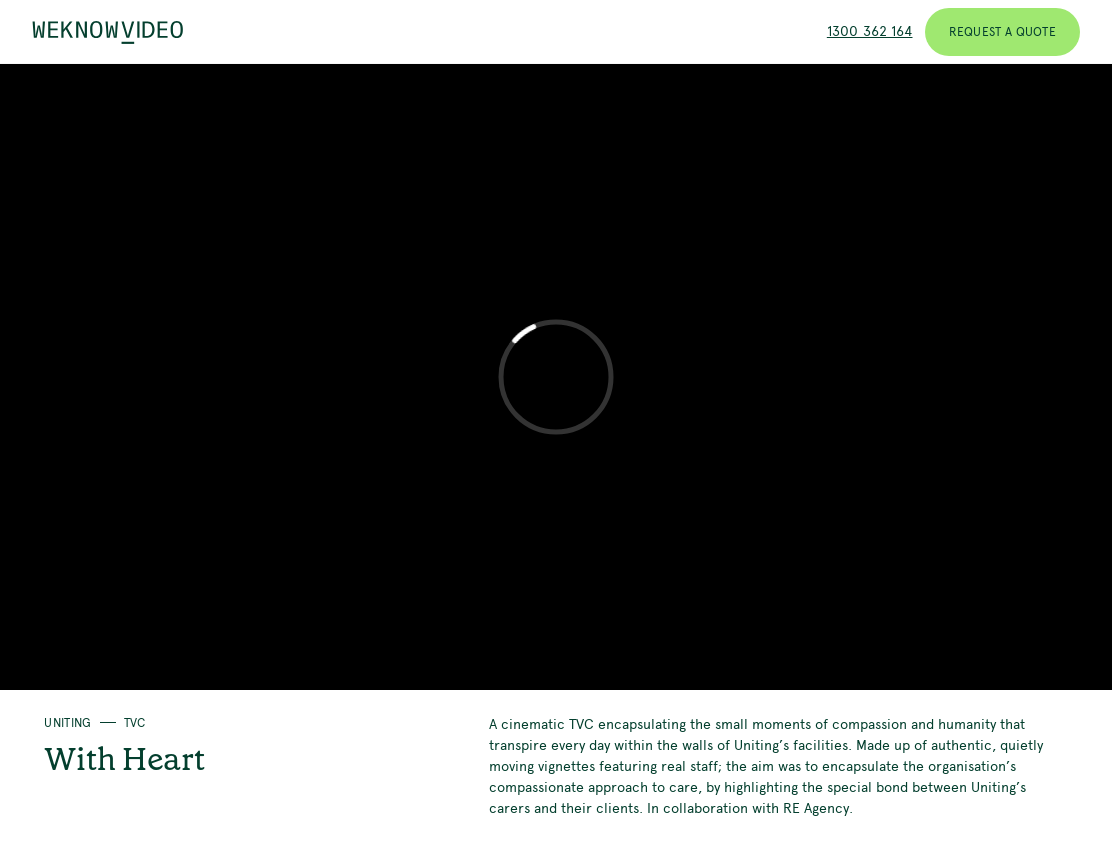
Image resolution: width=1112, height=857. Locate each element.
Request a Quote (1003, 32)
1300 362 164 (870, 31)
